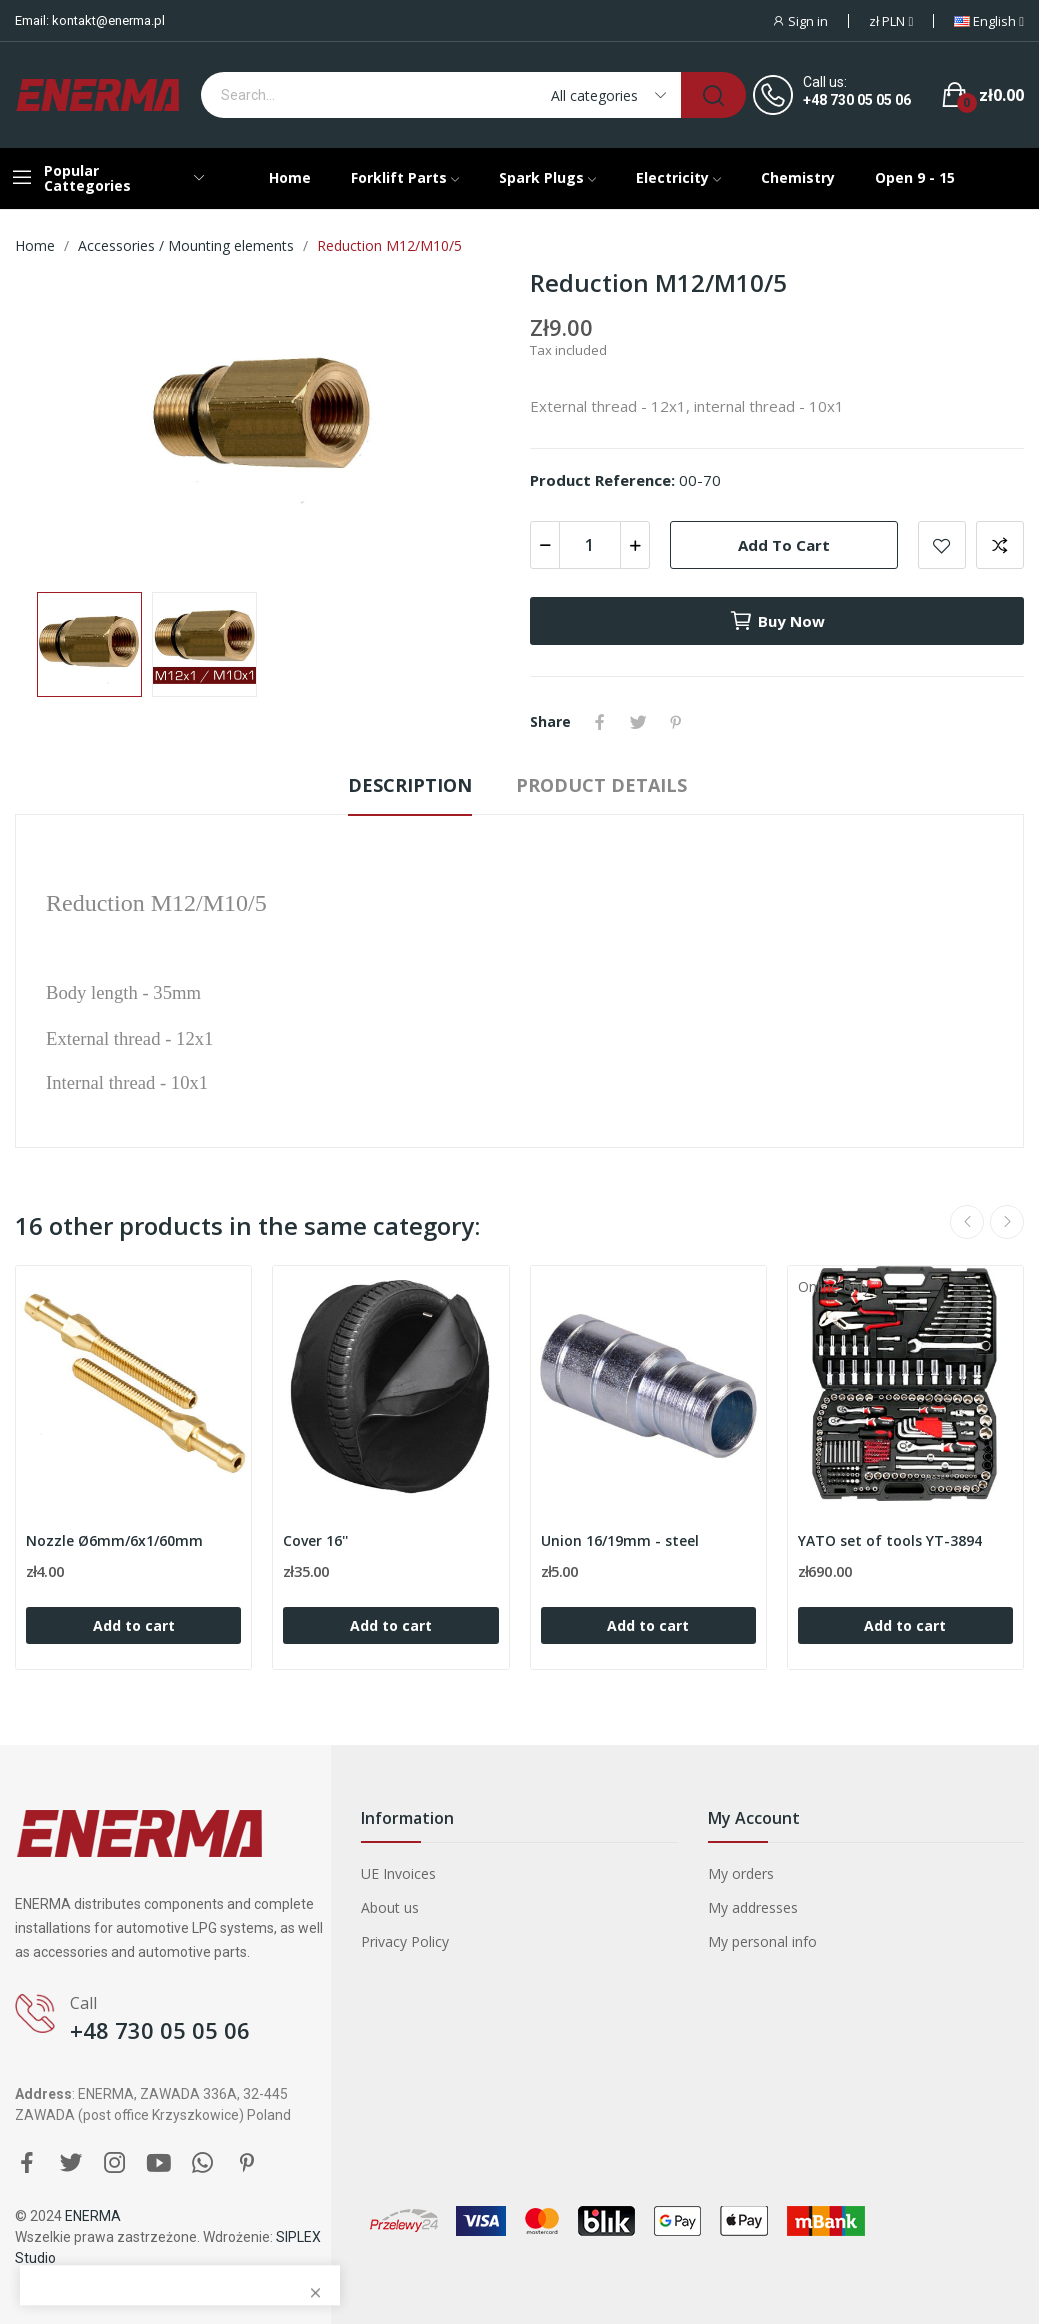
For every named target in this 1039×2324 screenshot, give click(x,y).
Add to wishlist (942, 545)
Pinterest (676, 722)
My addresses (753, 1907)
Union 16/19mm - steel (620, 1540)
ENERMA (93, 2216)
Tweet (638, 722)
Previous (967, 1222)
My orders (741, 1873)
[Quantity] (590, 545)
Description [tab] (410, 785)
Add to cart (784, 545)
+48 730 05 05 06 (857, 100)
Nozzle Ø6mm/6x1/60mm (114, 1540)
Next (1007, 1222)
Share (600, 722)
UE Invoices (398, 1873)
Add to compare (1000, 545)
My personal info (762, 1941)
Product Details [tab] (601, 785)
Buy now (777, 621)
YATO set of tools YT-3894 (890, 1540)
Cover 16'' (315, 1540)
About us (390, 1907)
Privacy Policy (405, 1941)
